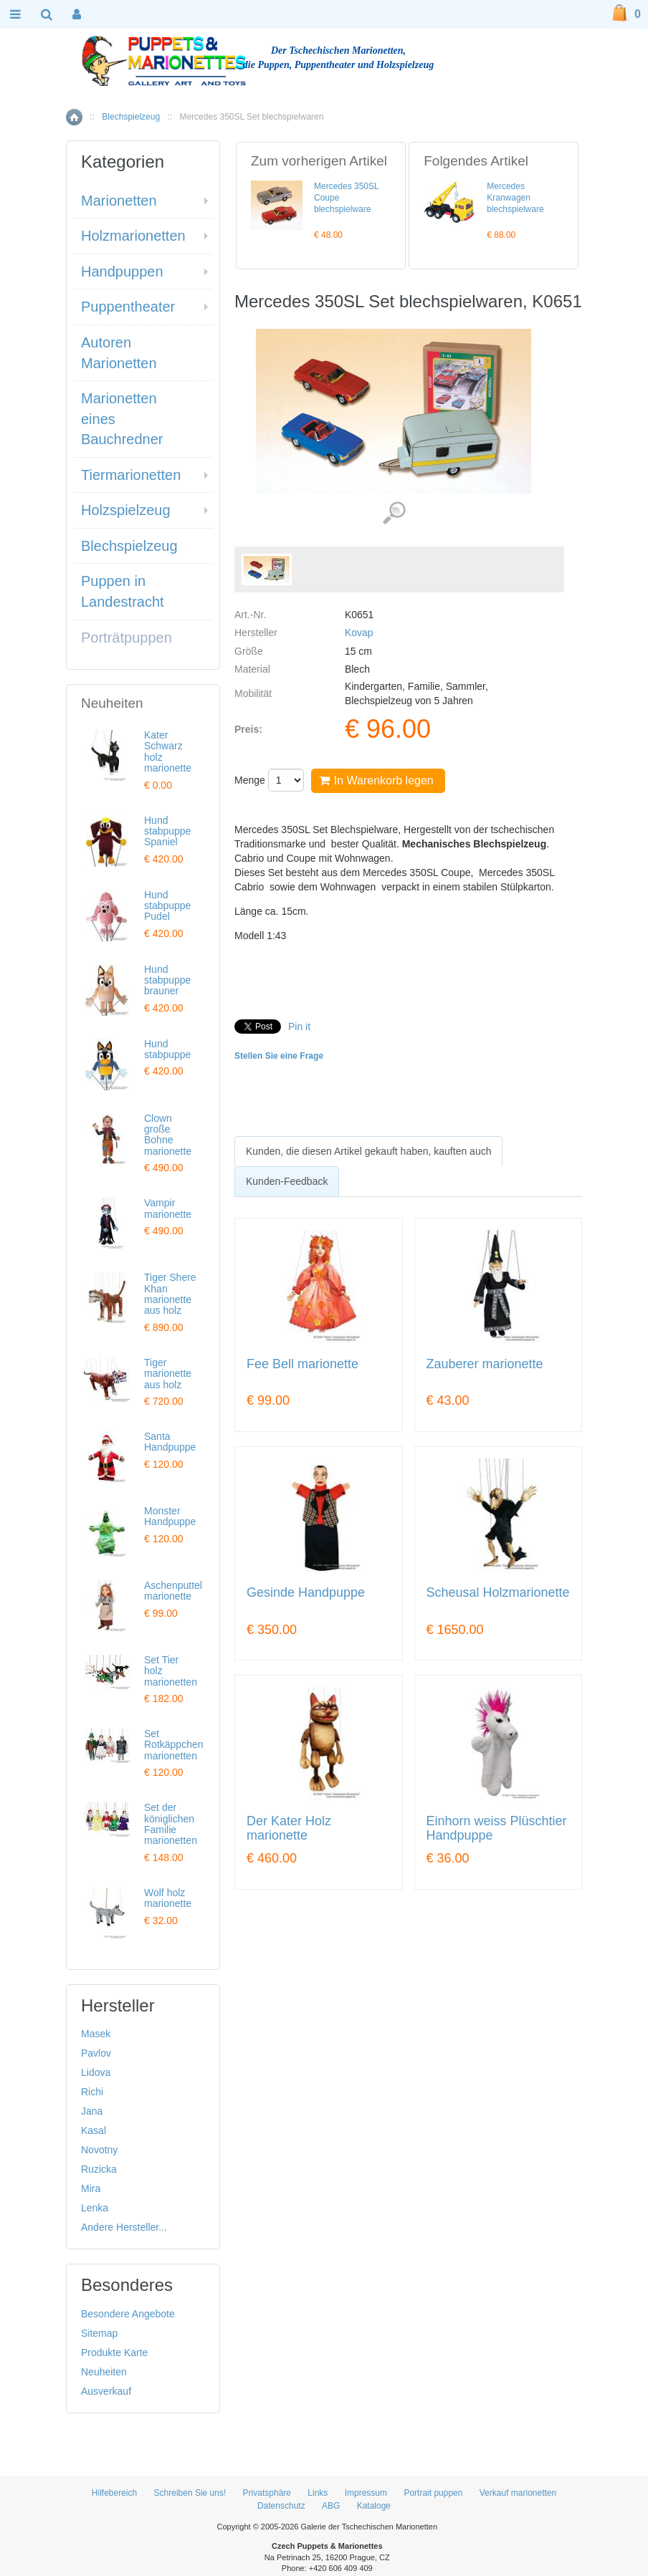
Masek (95, 2033)
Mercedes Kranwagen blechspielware (515, 197)
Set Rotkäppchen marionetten (174, 1745)
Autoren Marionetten (119, 353)
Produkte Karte (114, 2352)
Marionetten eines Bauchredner (122, 418)
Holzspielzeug (126, 510)
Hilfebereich (114, 2493)
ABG (331, 2506)
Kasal (93, 2130)
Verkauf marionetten (518, 2493)
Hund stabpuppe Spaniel (167, 831)
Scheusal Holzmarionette (498, 1593)
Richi (92, 2091)
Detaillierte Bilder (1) (394, 513)
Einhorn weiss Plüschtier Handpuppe (497, 1828)
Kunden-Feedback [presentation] (287, 1181)
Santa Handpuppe (170, 1442)
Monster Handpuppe (170, 1516)
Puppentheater (128, 306)
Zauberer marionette (485, 1364)
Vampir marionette (167, 1208)
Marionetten (119, 200)
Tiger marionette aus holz (167, 1373)
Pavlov (96, 2053)
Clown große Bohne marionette (167, 1134)
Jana (92, 2111)
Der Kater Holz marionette (289, 1828)
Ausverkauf (106, 2391)
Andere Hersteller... (124, 2227)
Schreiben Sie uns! (190, 2493)
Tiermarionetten (131, 475)
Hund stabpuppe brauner (167, 980)
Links (318, 2493)
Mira (90, 2188)
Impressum (366, 2493)
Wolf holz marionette (167, 1898)
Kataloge (374, 2506)
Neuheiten (104, 2372)
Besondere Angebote (128, 2314)
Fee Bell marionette (302, 1364)
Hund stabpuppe (167, 1049)
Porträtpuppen (126, 637)
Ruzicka (99, 2169)
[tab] (368, 1151)
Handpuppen (122, 271)
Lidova (95, 2072)
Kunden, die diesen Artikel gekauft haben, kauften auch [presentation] (368, 1151)
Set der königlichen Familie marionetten (170, 1824)
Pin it (299, 1026)
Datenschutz (281, 2506)
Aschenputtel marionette (173, 1591)
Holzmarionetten (133, 236)
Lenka (94, 2208)
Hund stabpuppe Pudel (167, 906)
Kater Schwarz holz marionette (167, 751)
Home (74, 117)
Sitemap (99, 2333)
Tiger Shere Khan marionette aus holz (170, 1294)
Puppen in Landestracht (122, 591)
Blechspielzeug (131, 117)
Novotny (99, 2150)
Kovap (359, 632)
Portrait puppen (433, 2493)
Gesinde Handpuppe (306, 1593)
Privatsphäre (267, 2493)
